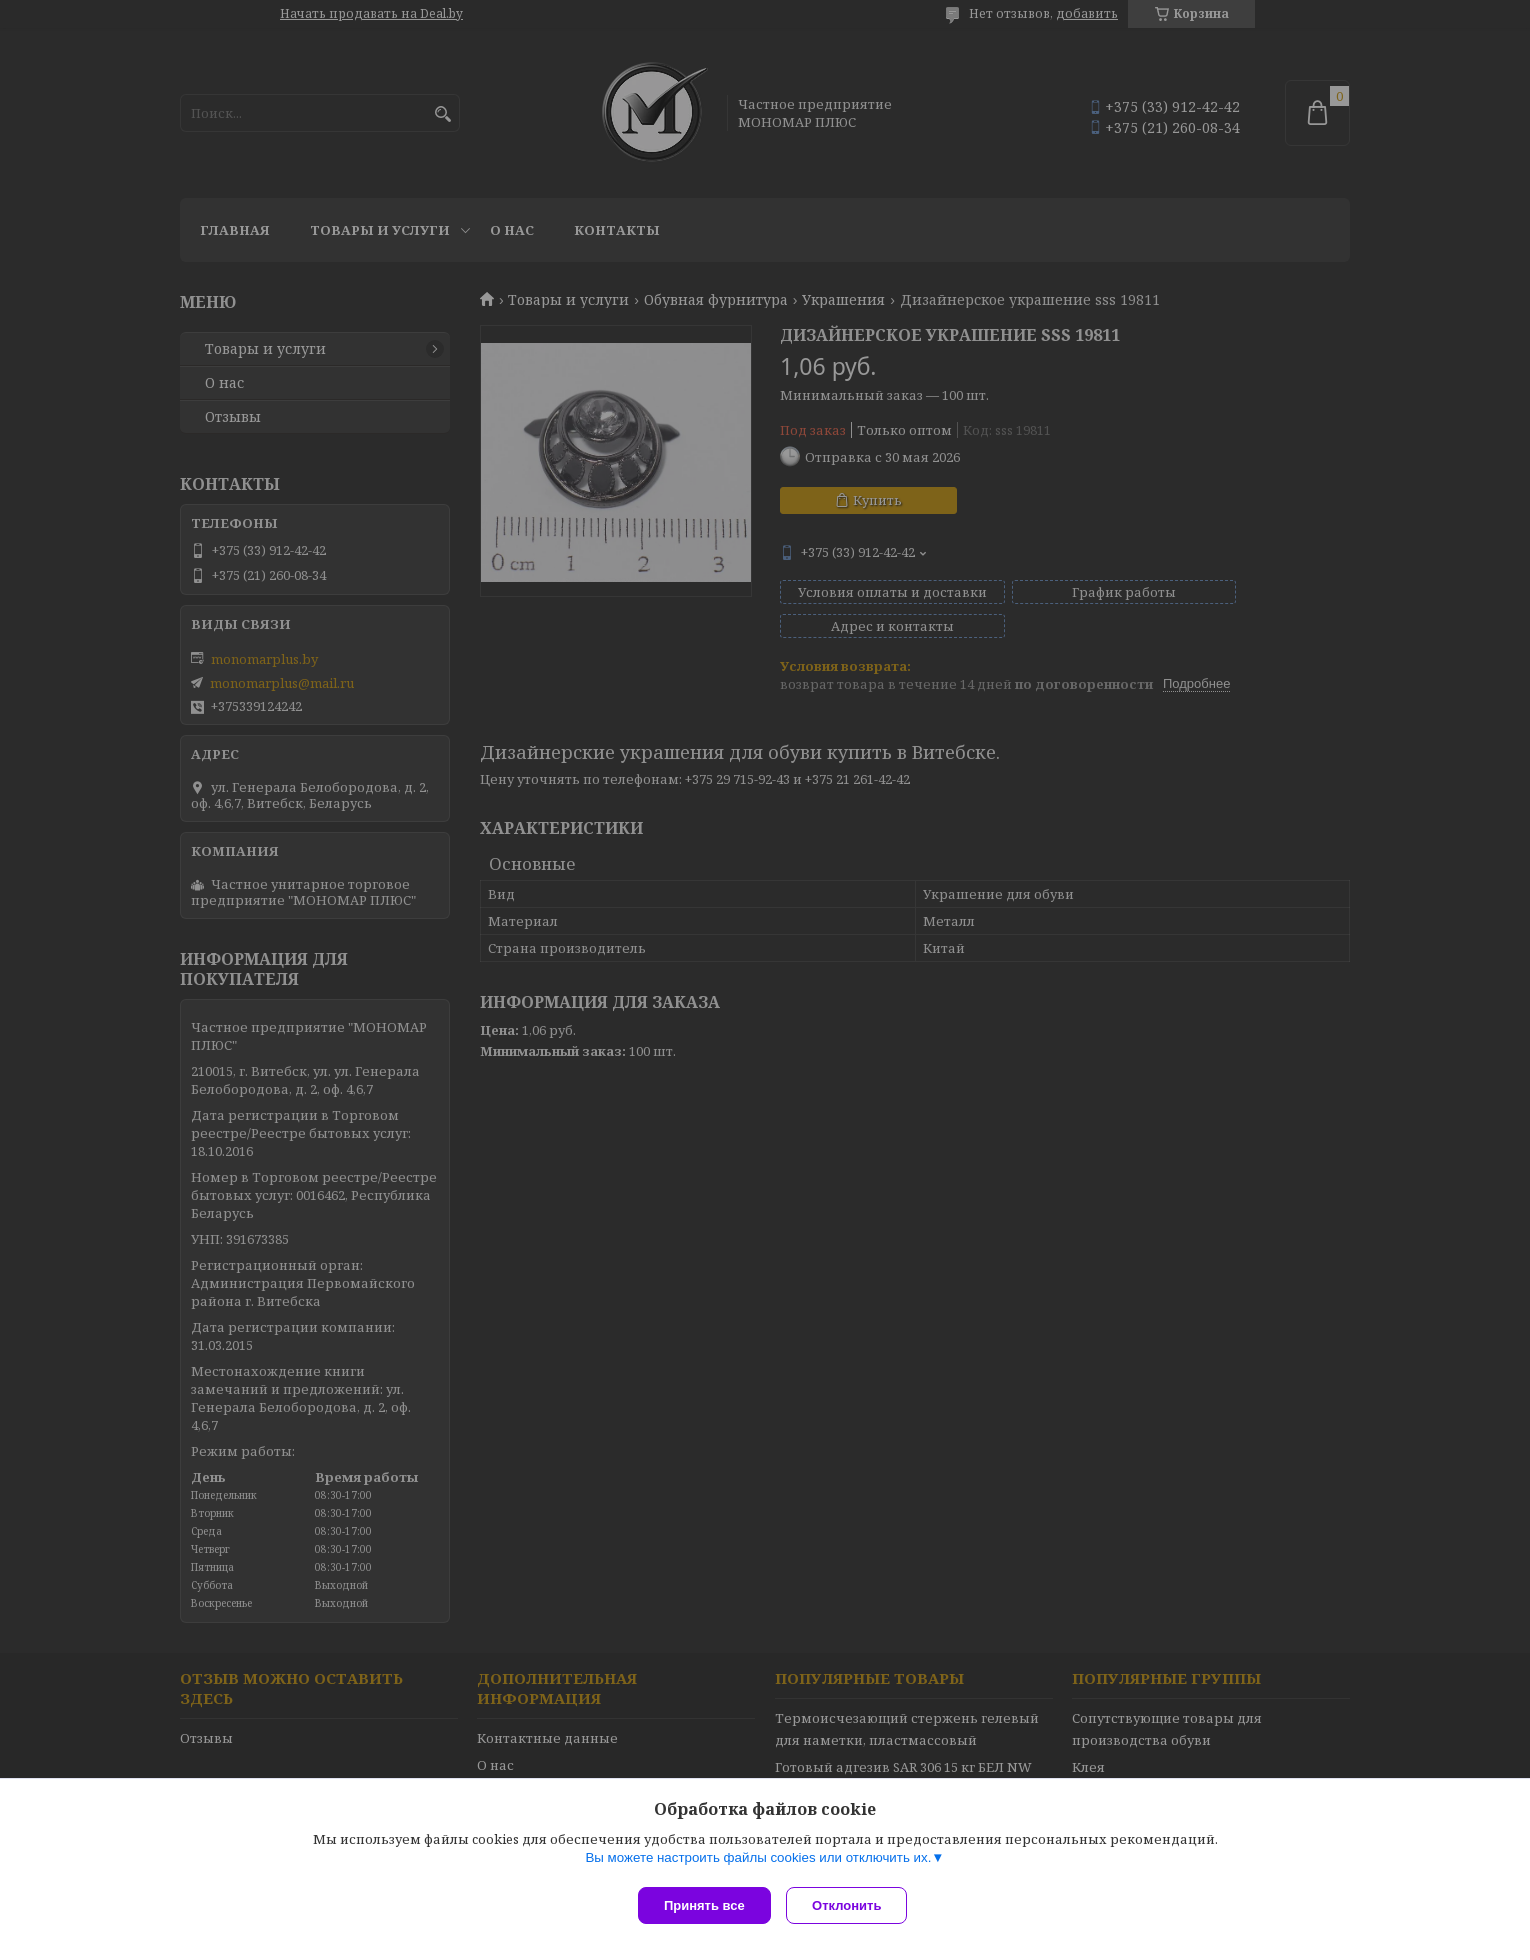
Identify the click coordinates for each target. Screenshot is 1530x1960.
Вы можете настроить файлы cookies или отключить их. (758, 1861)
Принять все (704, 1905)
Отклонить (851, 1905)
